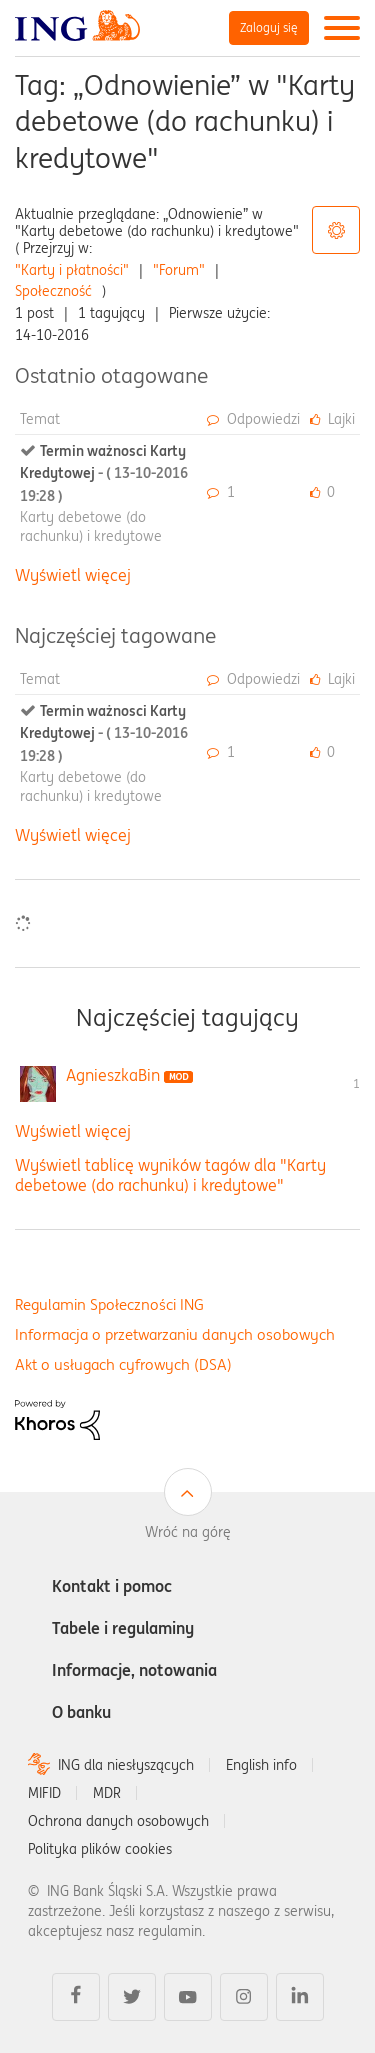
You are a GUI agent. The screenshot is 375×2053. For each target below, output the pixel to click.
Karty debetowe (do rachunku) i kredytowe (91, 526)
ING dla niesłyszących (126, 1765)
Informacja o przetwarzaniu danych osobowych (175, 1334)
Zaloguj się (269, 27)
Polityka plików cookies (100, 1849)
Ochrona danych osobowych (118, 1821)
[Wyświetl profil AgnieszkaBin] (113, 1075)
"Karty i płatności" (72, 270)
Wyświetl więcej (73, 575)
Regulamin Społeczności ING (109, 1304)
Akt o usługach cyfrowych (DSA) (123, 1364)
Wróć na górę (188, 1532)
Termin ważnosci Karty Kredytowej (104, 473)
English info (261, 1765)
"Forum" (179, 270)
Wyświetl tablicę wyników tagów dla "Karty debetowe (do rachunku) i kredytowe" (170, 1174)
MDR (107, 1793)
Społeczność (53, 291)
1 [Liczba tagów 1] (356, 1083)
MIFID (44, 1793)
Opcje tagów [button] (336, 230)
